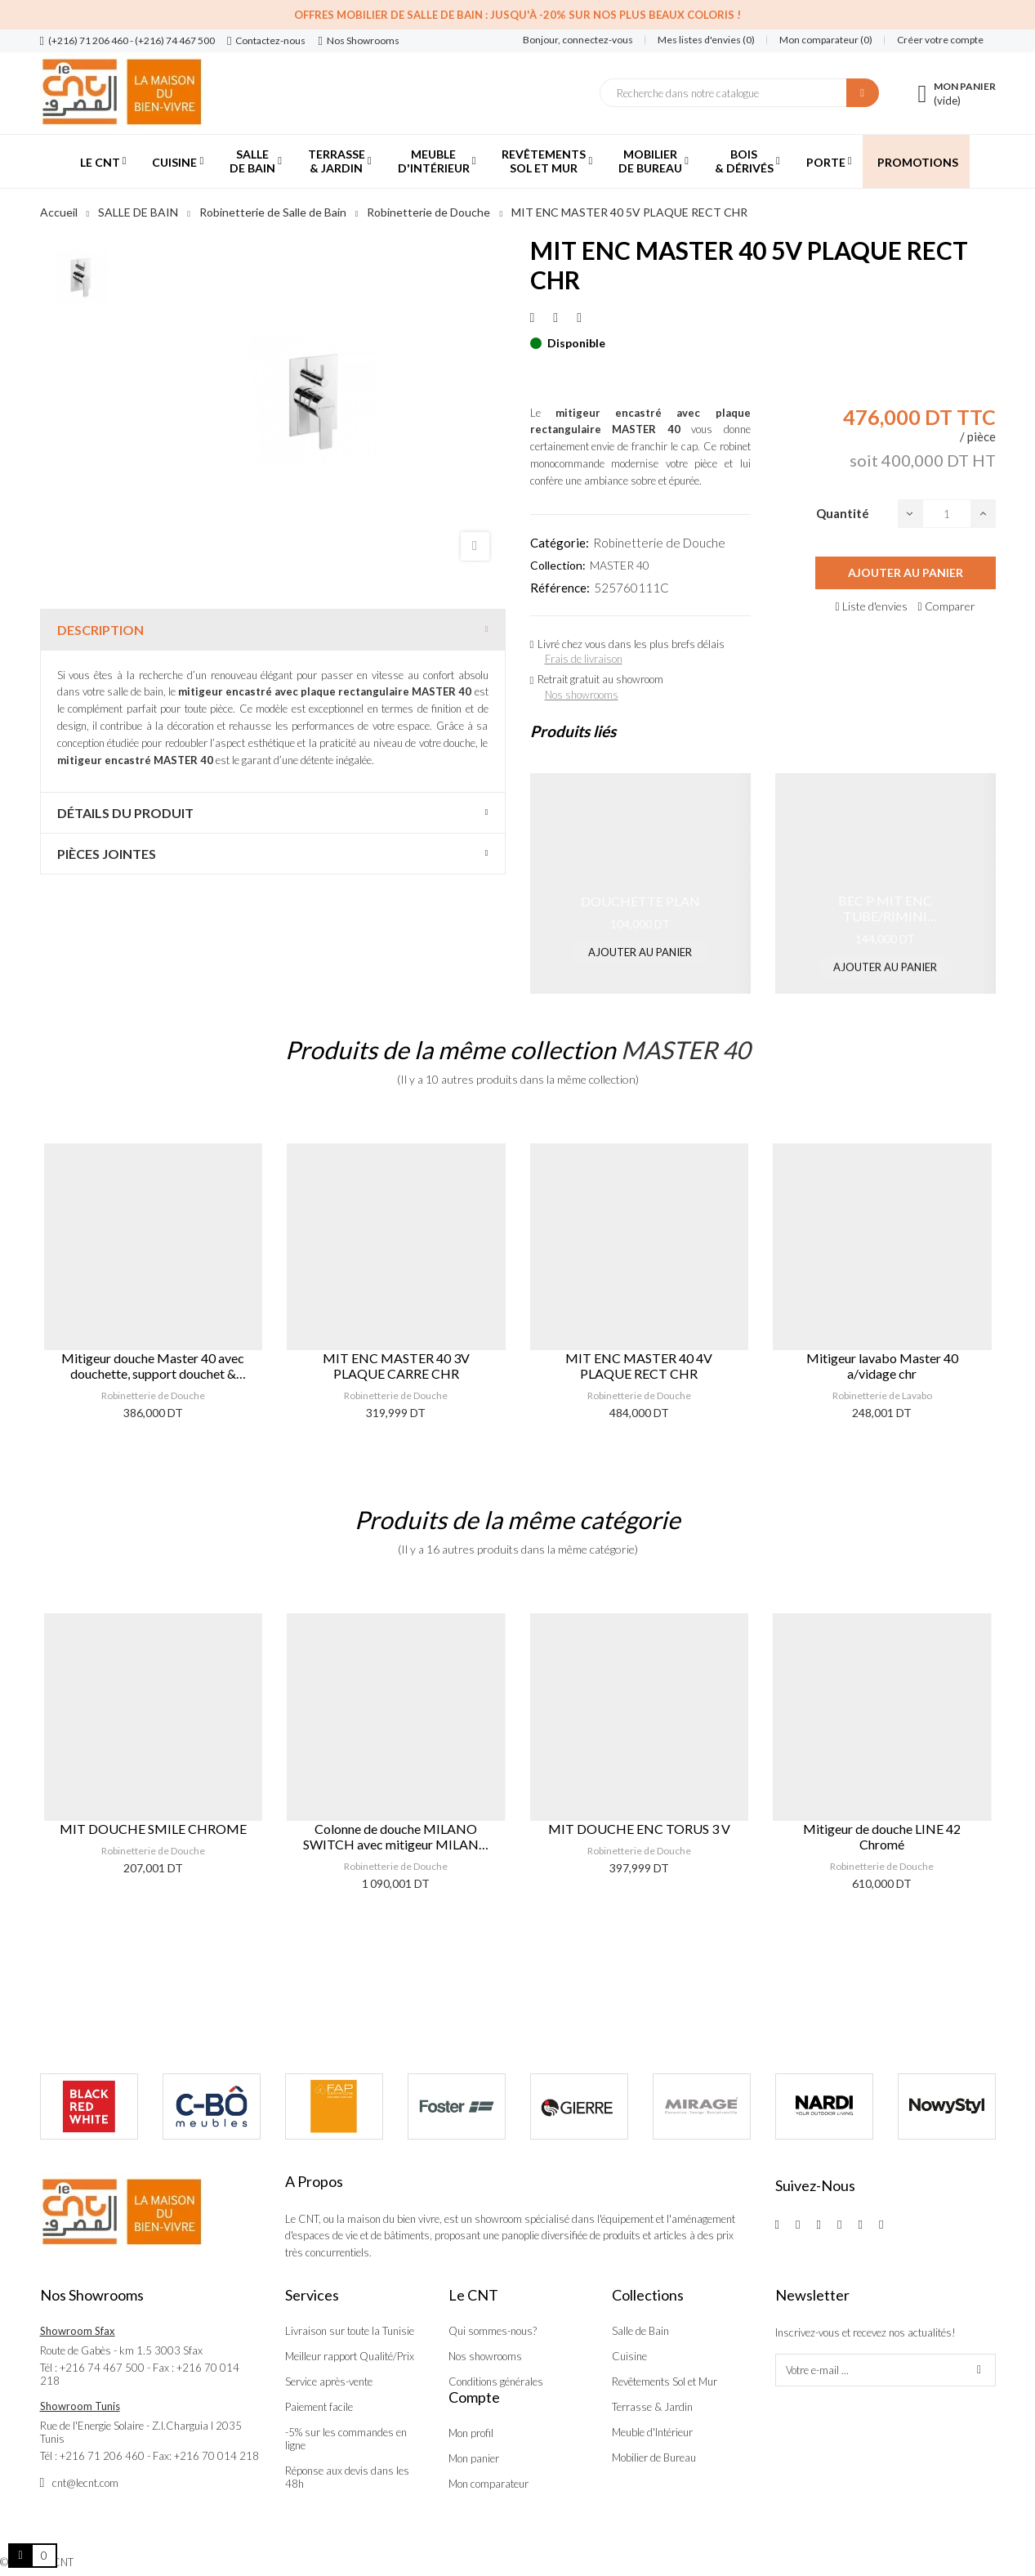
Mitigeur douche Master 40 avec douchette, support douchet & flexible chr (152, 1365)
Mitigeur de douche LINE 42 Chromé (882, 1836)
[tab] (273, 630)
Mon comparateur (488, 2483)
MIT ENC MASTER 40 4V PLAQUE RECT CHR (638, 1365)
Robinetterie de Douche (659, 542)
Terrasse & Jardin (652, 2406)
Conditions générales (495, 2381)
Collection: (558, 565)
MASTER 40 (619, 565)
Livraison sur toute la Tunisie (349, 2330)
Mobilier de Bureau (654, 2457)
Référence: (560, 587)
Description (100, 629)
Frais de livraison (583, 658)
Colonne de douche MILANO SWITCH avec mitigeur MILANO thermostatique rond (396, 1836)
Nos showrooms (581, 694)
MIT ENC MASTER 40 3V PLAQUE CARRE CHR (396, 1365)
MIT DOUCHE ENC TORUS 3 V (639, 1828)
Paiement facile (319, 2406)
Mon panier (473, 2458)
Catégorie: (559, 542)
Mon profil (470, 2433)
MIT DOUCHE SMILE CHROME (153, 1828)
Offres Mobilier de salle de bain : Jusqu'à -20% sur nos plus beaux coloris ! (517, 14)
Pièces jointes (106, 853)
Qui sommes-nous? (492, 2330)
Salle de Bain (640, 2330)
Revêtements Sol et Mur (664, 2381)
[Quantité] (946, 513)
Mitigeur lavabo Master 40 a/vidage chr (882, 1365)
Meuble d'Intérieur (652, 2432)
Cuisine (629, 2356)
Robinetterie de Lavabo (882, 1395)
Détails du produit (125, 813)
